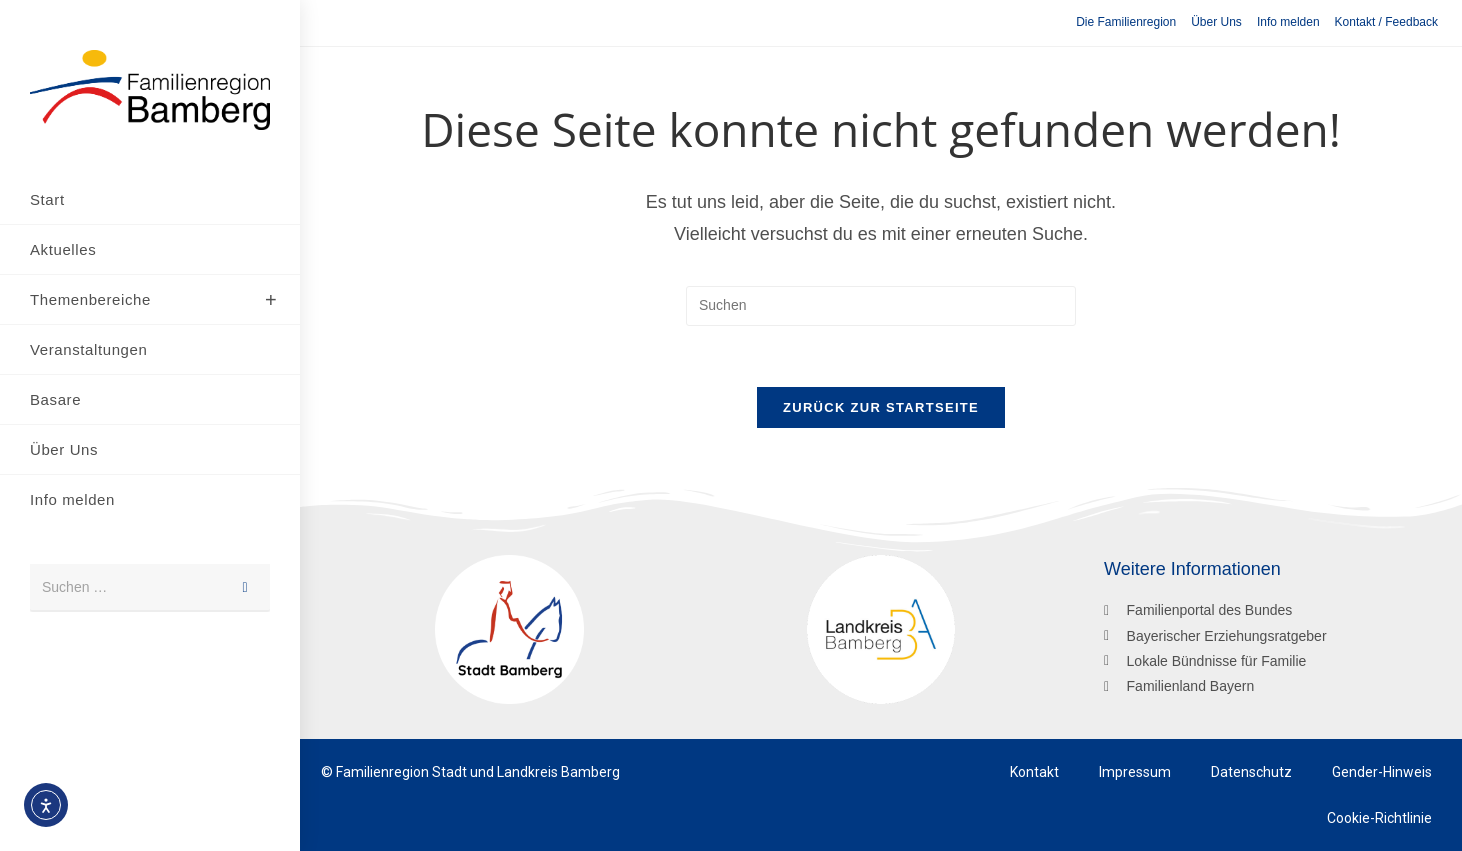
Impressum (1135, 772)
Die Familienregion (1126, 22)
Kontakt (1034, 772)
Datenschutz (1251, 772)
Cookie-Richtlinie (1379, 818)
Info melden (1288, 22)
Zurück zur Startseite (881, 407)
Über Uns (1216, 22)
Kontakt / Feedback (1386, 22)
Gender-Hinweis (1382, 772)
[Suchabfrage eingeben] (881, 306)
